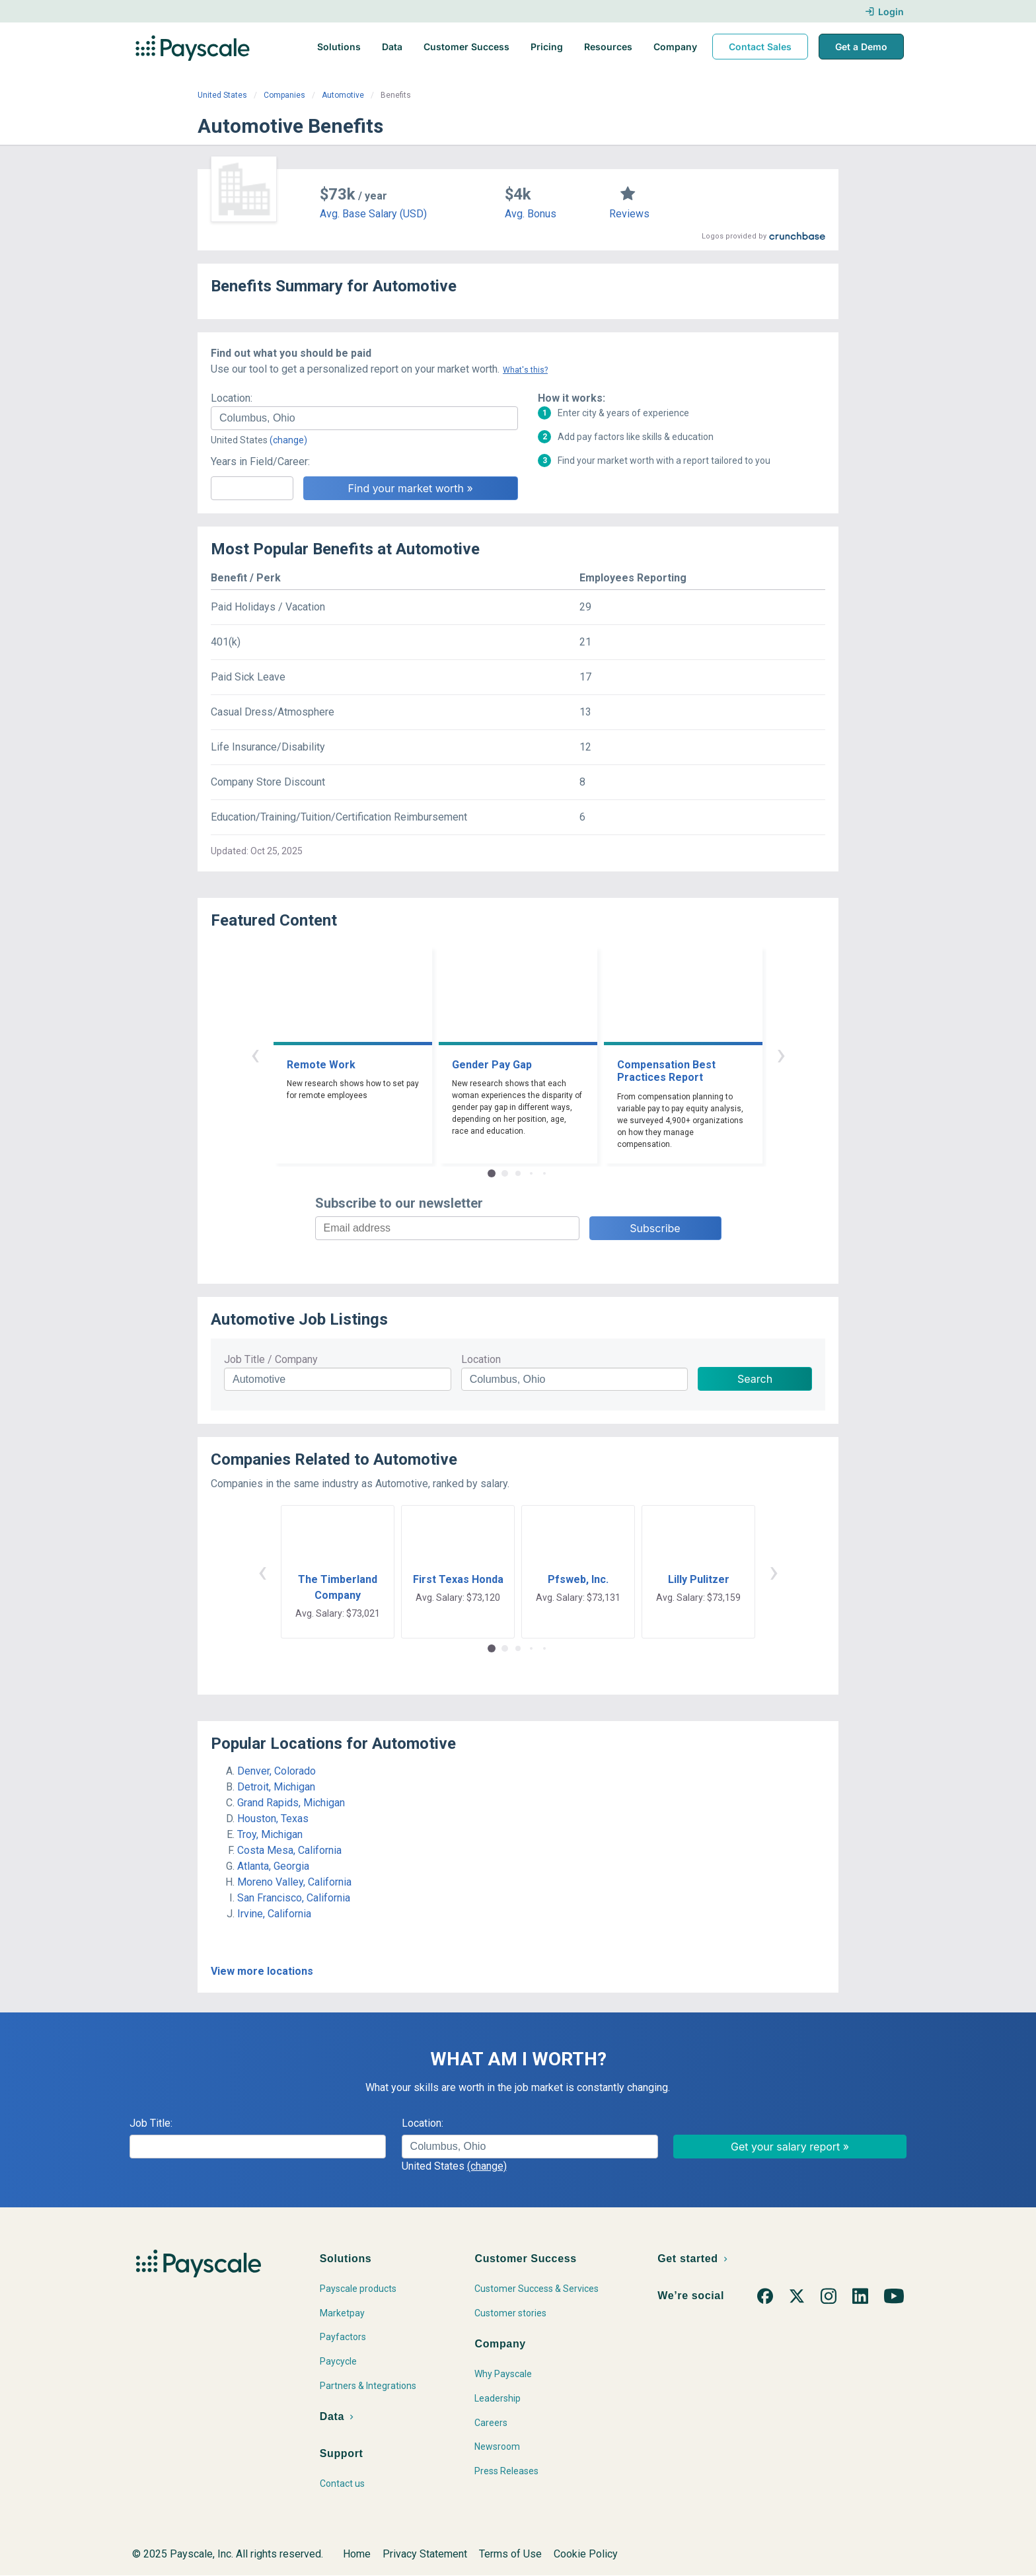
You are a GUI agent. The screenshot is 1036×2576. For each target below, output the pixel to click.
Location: (231, 398)
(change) (288, 440)
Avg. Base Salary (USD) (373, 213)
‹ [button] (255, 1054)
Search (754, 1378)
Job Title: (151, 2123)
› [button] (781, 1054)
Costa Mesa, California (289, 1850)
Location (481, 1359)
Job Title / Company (271, 1359)
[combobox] (364, 418)
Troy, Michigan (270, 1834)
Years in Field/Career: (260, 461)
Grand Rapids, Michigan (291, 1802)
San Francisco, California (293, 1898)
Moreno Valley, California (294, 1882)
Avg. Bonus (530, 213)
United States (222, 95)
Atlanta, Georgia (273, 1866)
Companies (284, 95)
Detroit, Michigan (276, 1787)
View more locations (262, 1971)
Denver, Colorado (276, 1771)
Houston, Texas (273, 1818)
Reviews (629, 213)
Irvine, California (274, 1913)
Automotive (343, 95)
